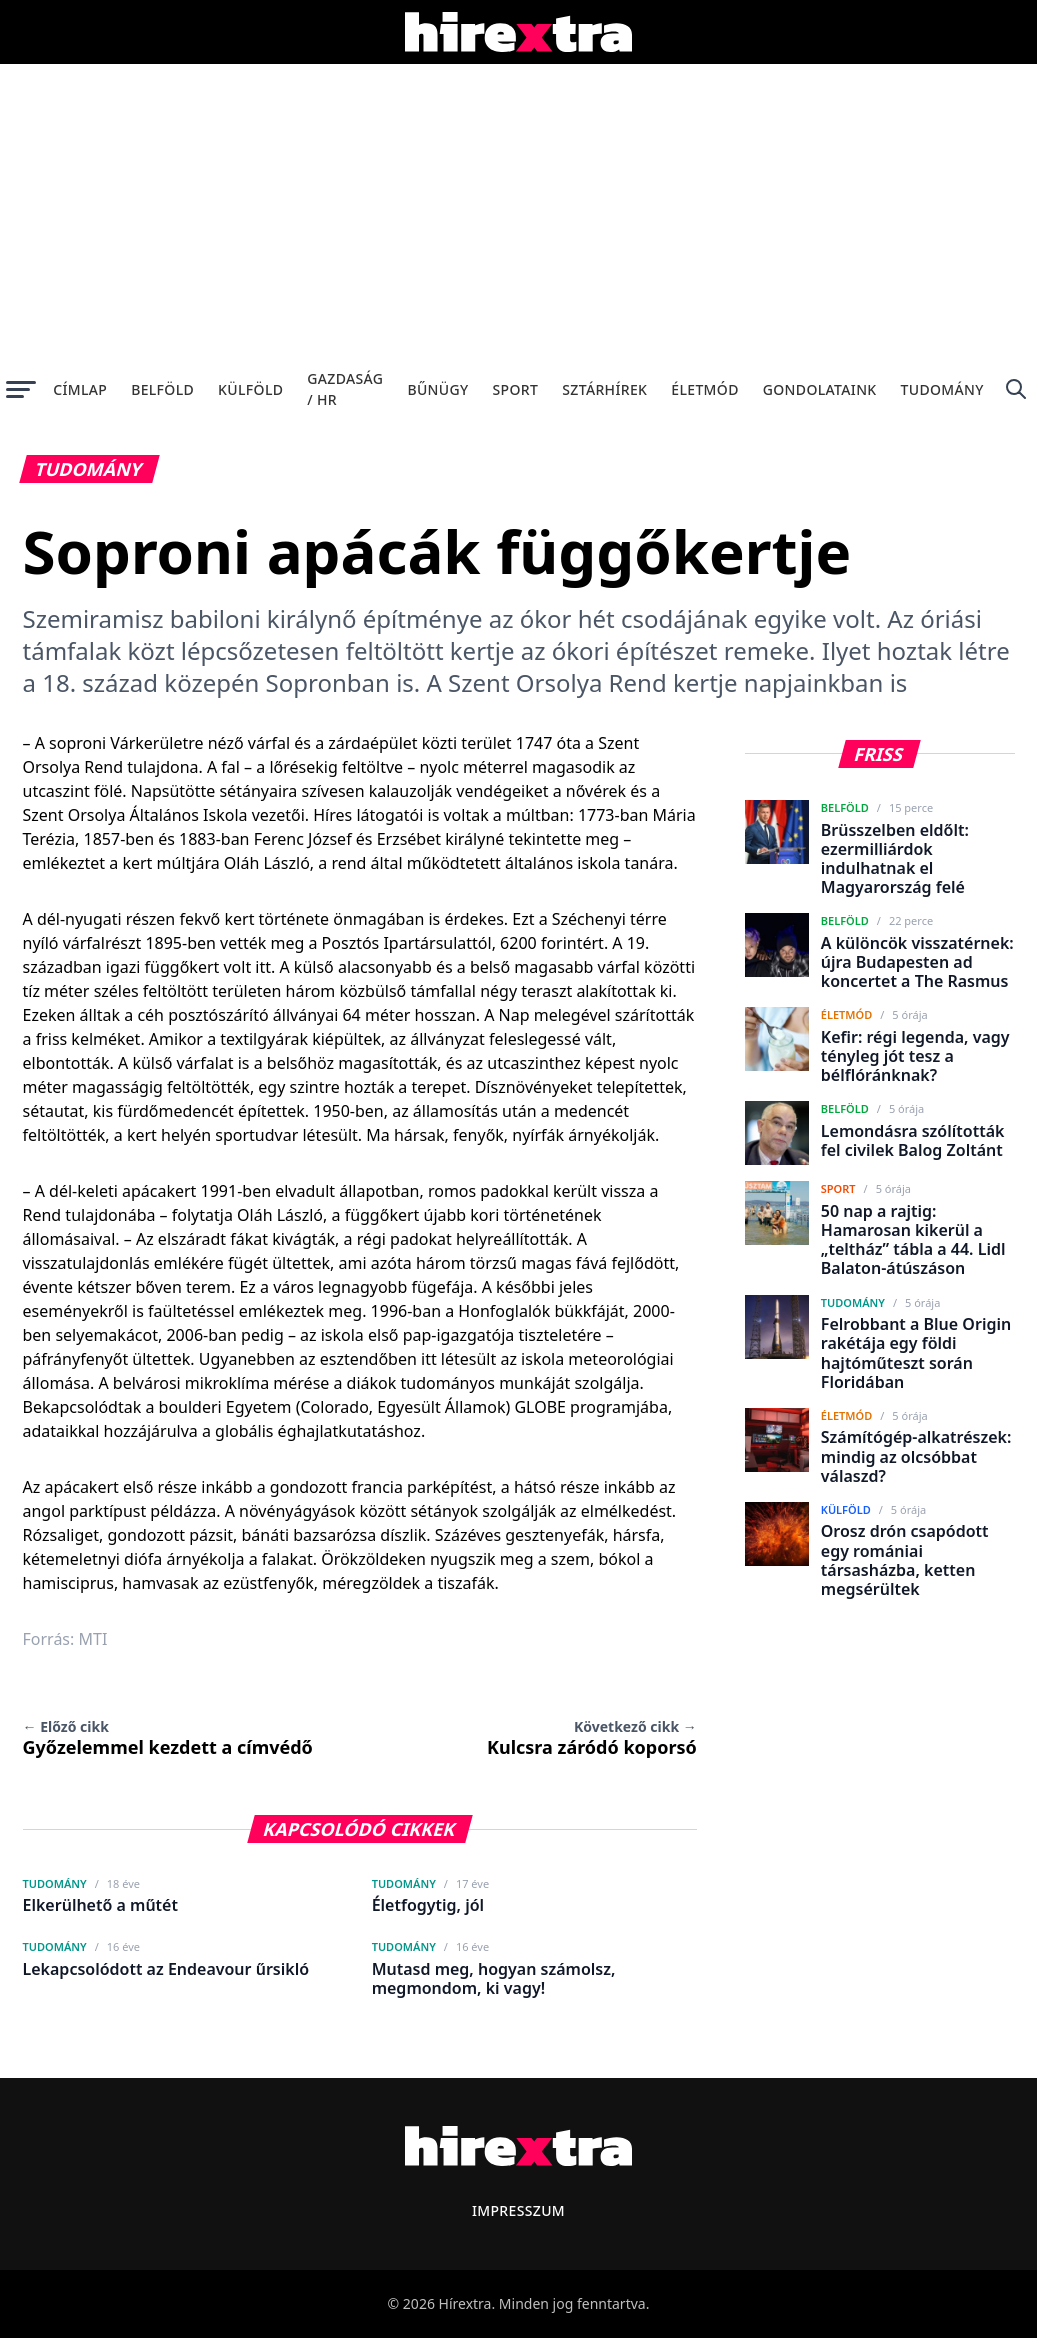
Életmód (704, 389)
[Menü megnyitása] (20, 389)
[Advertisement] (518, 214)
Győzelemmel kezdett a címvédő (168, 1738)
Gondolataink (820, 389)
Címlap (80, 389)
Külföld (250, 389)
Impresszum (518, 2210)
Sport (516, 389)
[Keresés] (1016, 389)
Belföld (162, 389)
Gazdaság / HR (345, 389)
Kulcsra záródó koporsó (592, 1738)
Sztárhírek (604, 389)
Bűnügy (437, 389)
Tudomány (942, 389)
